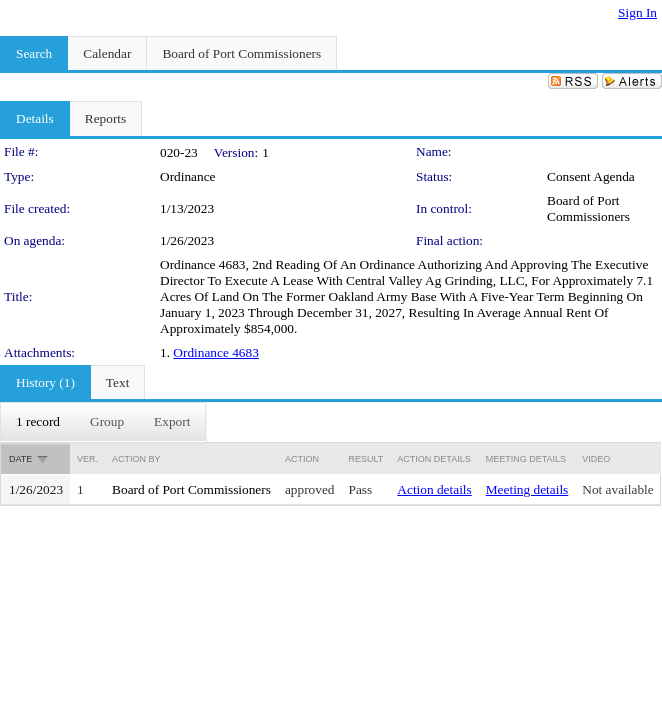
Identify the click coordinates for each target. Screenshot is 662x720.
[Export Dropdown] (172, 422)
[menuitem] (38, 422)
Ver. (87, 459)
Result (366, 459)
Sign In (637, 12)
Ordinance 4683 (216, 352)
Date (20, 459)
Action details (434, 489)
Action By (136, 459)
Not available (617, 489)
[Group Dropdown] (107, 422)
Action (302, 459)
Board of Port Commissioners (588, 208)
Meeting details (527, 489)
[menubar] (103, 422)
